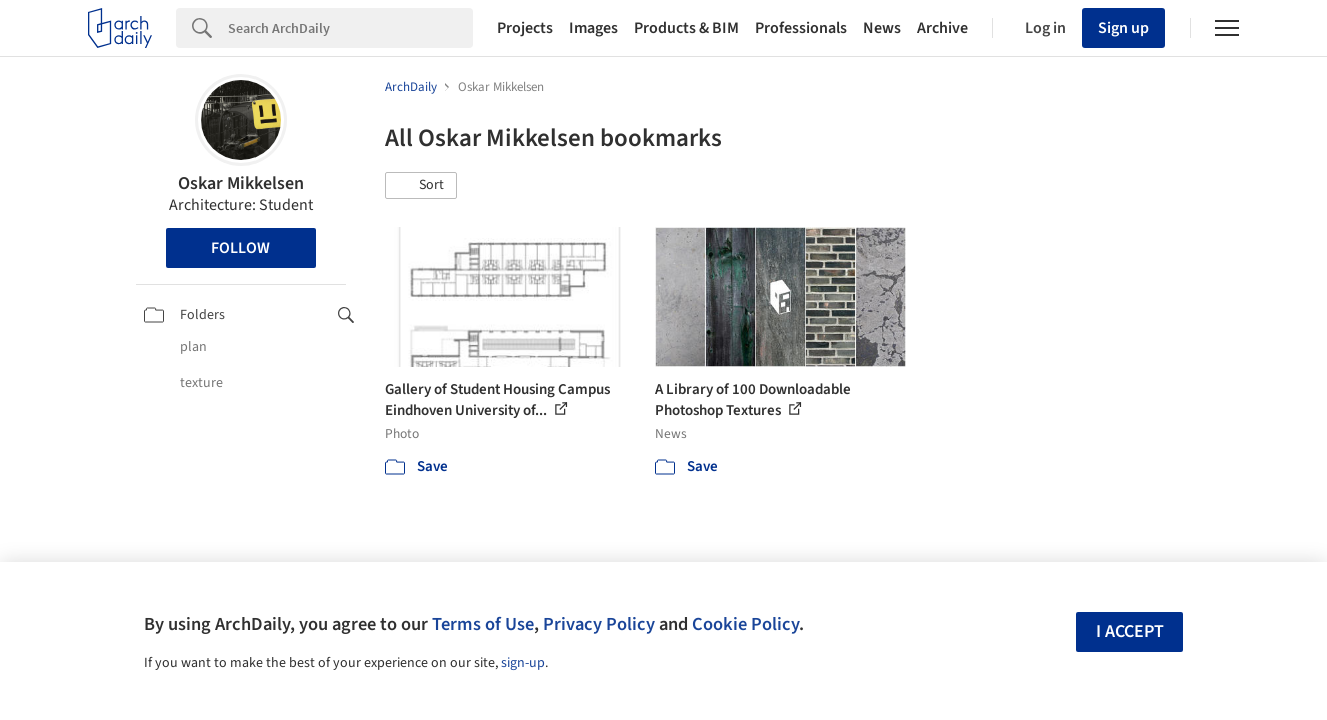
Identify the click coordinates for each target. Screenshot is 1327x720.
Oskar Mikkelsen (241, 183)
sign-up (523, 663)
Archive (942, 28)
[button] (421, 186)
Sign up (1123, 28)
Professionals (801, 28)
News (882, 28)
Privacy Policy (599, 624)
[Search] (350, 28)
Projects (525, 28)
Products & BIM (686, 28)
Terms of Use (483, 624)
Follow (240, 248)
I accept (1130, 631)
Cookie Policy (745, 624)
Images (593, 28)
